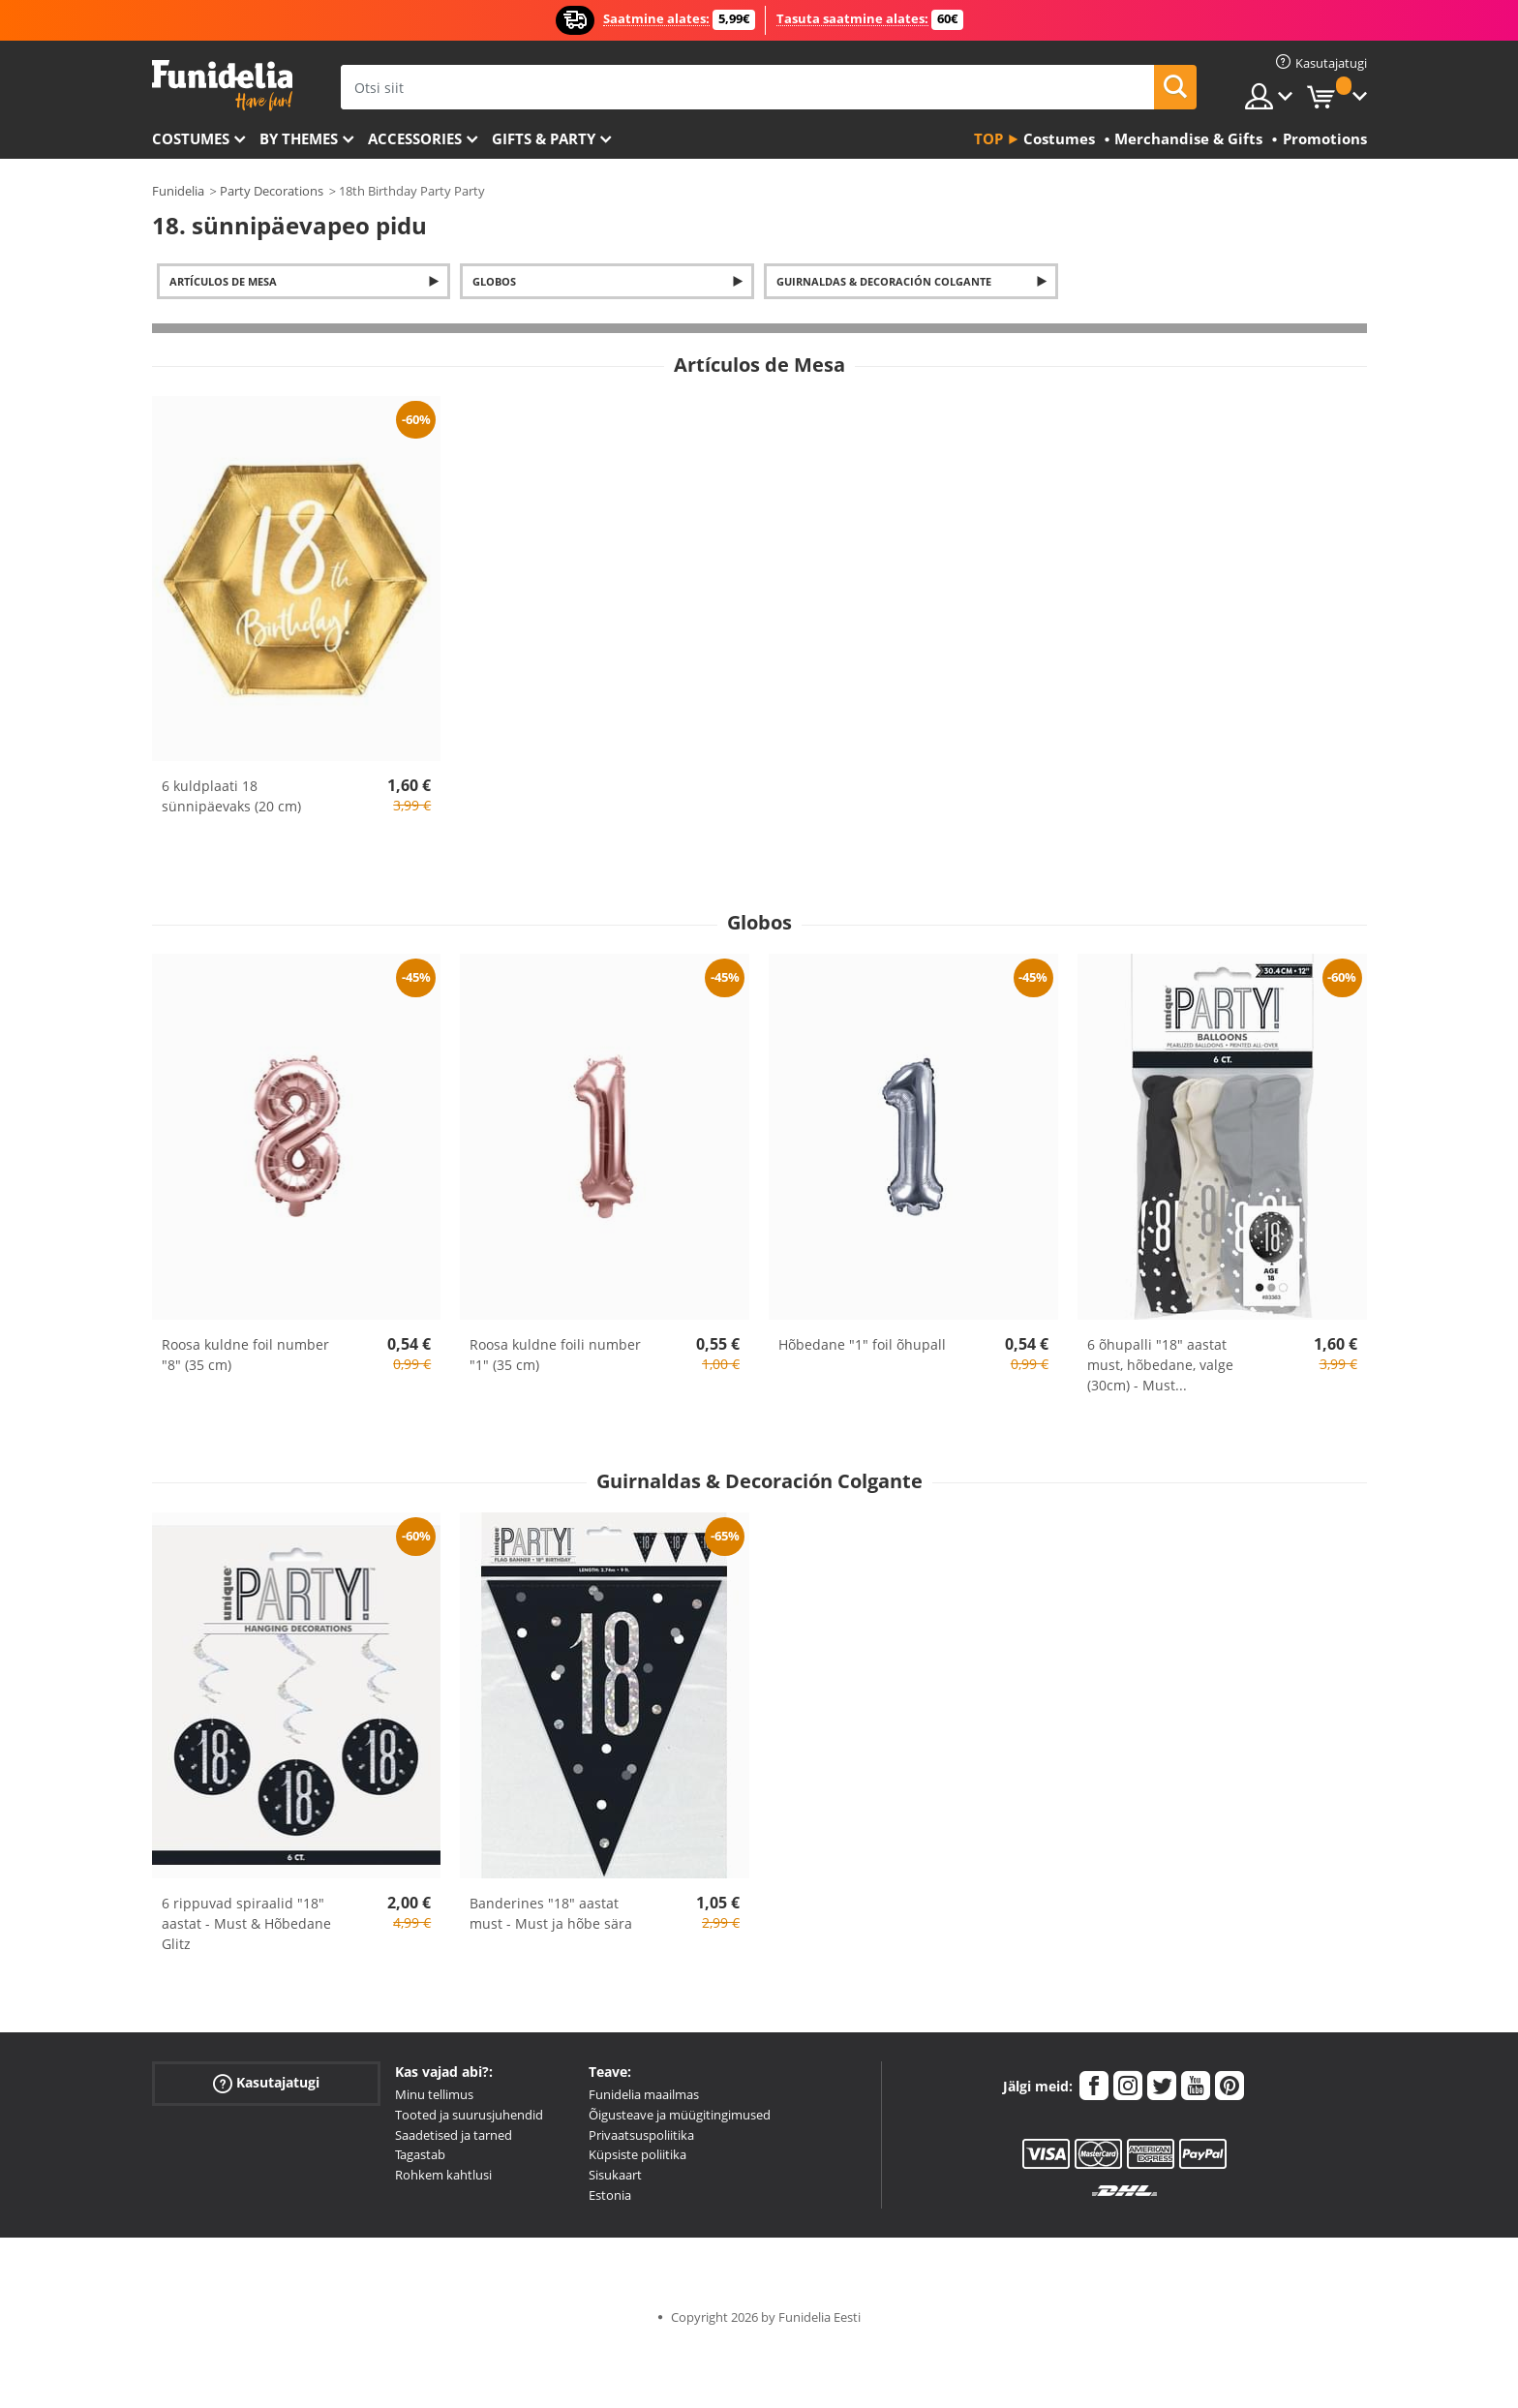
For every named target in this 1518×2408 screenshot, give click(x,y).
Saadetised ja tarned (453, 2135)
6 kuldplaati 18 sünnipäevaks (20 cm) (231, 796)
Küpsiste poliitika (637, 2154)
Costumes (190, 138)
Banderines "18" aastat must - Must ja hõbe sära (551, 1913)
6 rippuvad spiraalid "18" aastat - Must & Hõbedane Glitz (246, 1923)
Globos (494, 281)
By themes (298, 138)
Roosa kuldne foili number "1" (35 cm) (555, 1354)
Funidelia (178, 190)
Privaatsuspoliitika (641, 2135)
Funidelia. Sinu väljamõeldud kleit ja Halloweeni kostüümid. (222, 85)
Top (988, 138)
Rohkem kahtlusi (443, 2174)
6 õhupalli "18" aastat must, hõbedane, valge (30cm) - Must (1160, 1364)
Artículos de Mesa (223, 281)
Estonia (610, 2195)
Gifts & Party (543, 138)
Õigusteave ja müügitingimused (680, 2114)
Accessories (415, 138)
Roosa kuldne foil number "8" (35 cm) (245, 1354)
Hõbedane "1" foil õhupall (862, 1344)
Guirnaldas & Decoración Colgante (883, 281)
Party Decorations (271, 190)
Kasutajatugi (266, 2083)
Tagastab (420, 2154)
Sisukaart (615, 2174)
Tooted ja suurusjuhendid (469, 2114)
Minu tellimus (434, 2094)
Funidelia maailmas (644, 2094)
